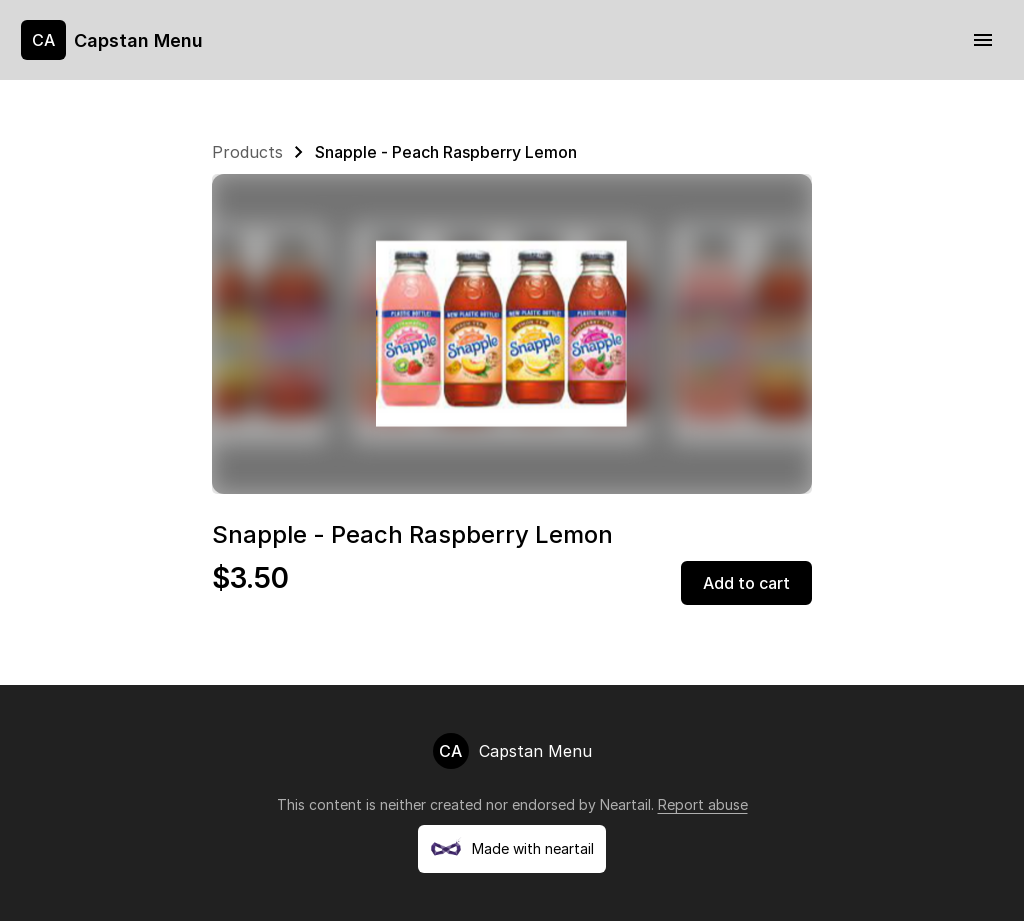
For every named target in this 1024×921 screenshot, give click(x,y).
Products (247, 152)
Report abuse (703, 804)
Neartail (625, 804)
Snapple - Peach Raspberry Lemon (446, 152)
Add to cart (746, 583)
